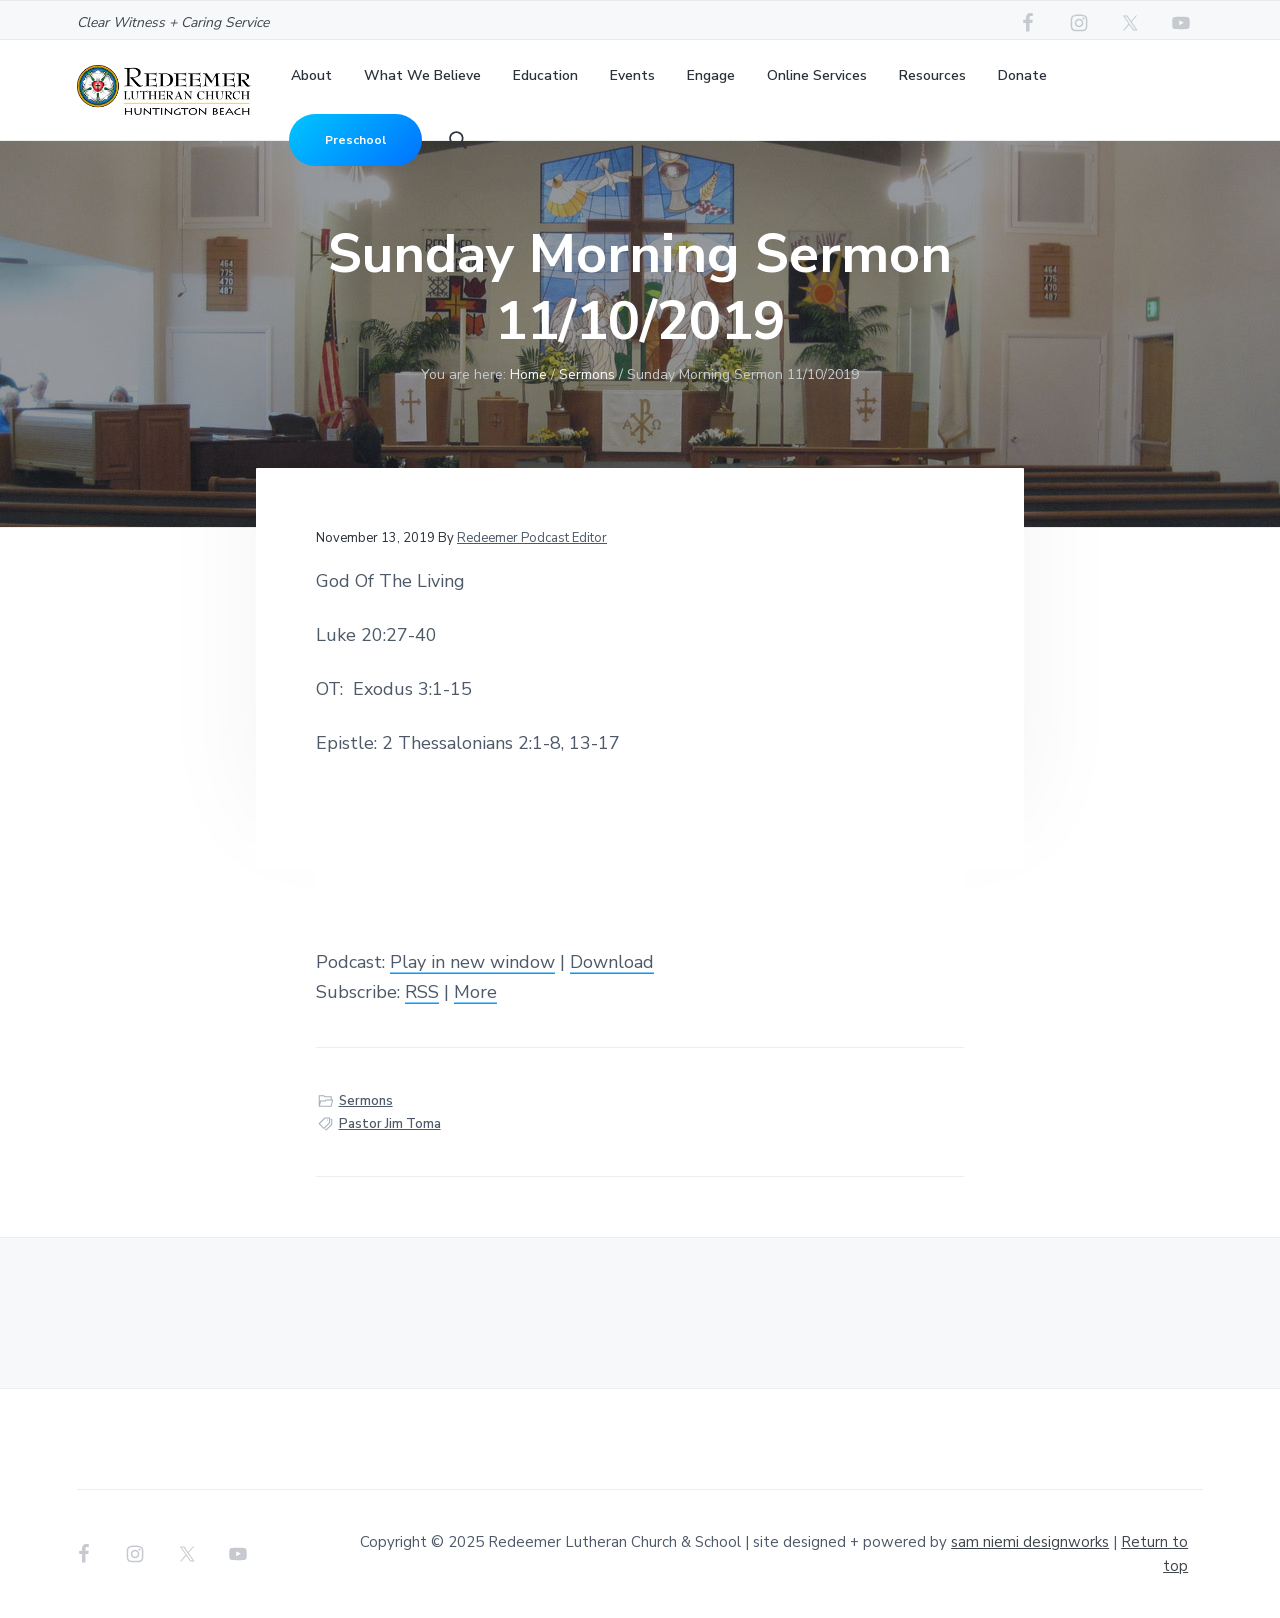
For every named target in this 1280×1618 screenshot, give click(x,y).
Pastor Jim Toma (390, 1124)
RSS (422, 992)
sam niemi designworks (1030, 1542)
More (475, 992)
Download (612, 962)
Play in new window (472, 962)
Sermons (366, 1101)
